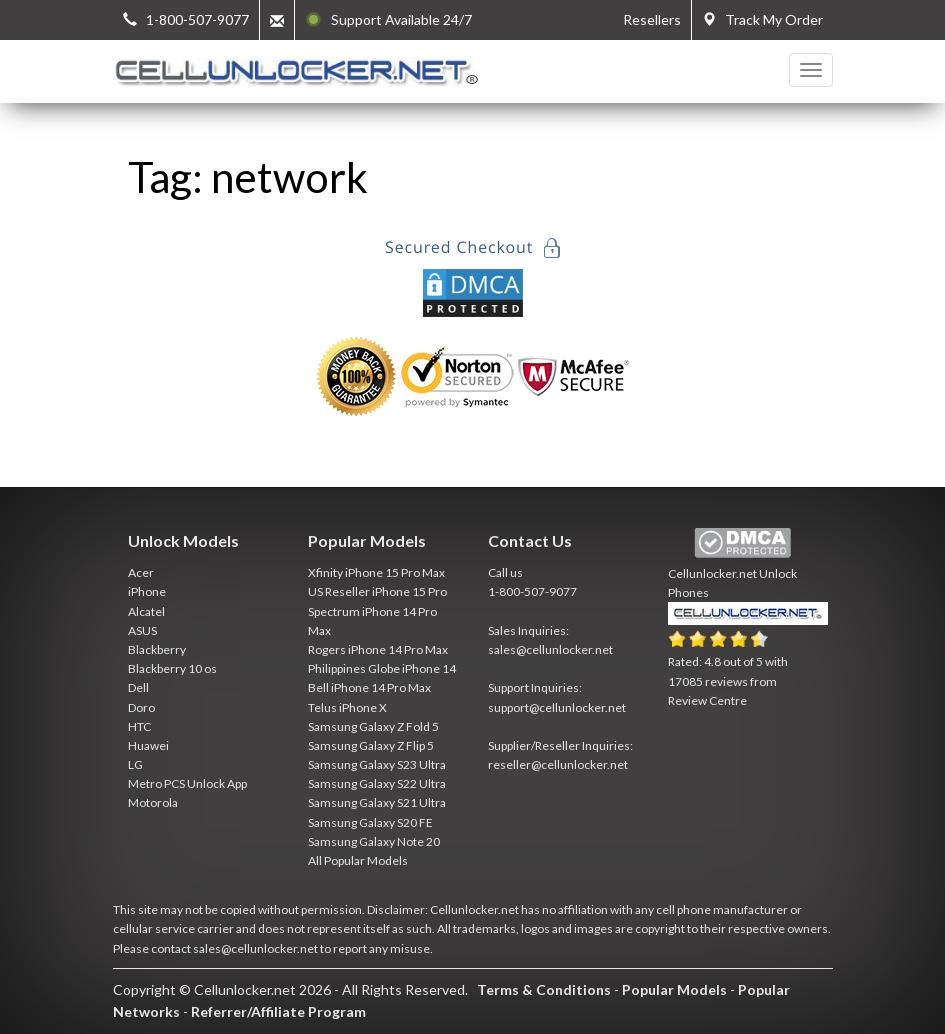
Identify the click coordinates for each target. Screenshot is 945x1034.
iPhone (147, 591)
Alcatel (146, 611)
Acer (141, 572)
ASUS (142, 630)
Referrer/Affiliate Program (278, 1011)
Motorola (153, 802)
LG (135, 764)
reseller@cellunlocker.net (558, 764)
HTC (139, 726)
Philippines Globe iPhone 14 (382, 668)
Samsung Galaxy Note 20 (374, 841)
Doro (141, 707)
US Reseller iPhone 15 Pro (377, 591)
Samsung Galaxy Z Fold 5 (373, 726)
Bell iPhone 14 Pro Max (369, 687)
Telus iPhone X (347, 707)
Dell (138, 687)
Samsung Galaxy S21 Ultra (377, 802)
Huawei (148, 745)
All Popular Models (358, 860)
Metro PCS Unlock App (187, 783)
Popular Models (674, 989)
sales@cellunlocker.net (550, 649)
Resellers (652, 19)
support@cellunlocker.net (557, 707)
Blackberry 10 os (172, 668)
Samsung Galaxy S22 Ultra (377, 783)
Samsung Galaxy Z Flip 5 (371, 745)
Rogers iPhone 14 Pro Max (378, 649)
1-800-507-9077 (532, 591)
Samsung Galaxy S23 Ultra (377, 764)
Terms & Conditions (544, 989)
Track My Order (762, 19)
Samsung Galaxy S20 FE (370, 822)
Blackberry (157, 649)
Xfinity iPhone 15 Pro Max (376, 572)
